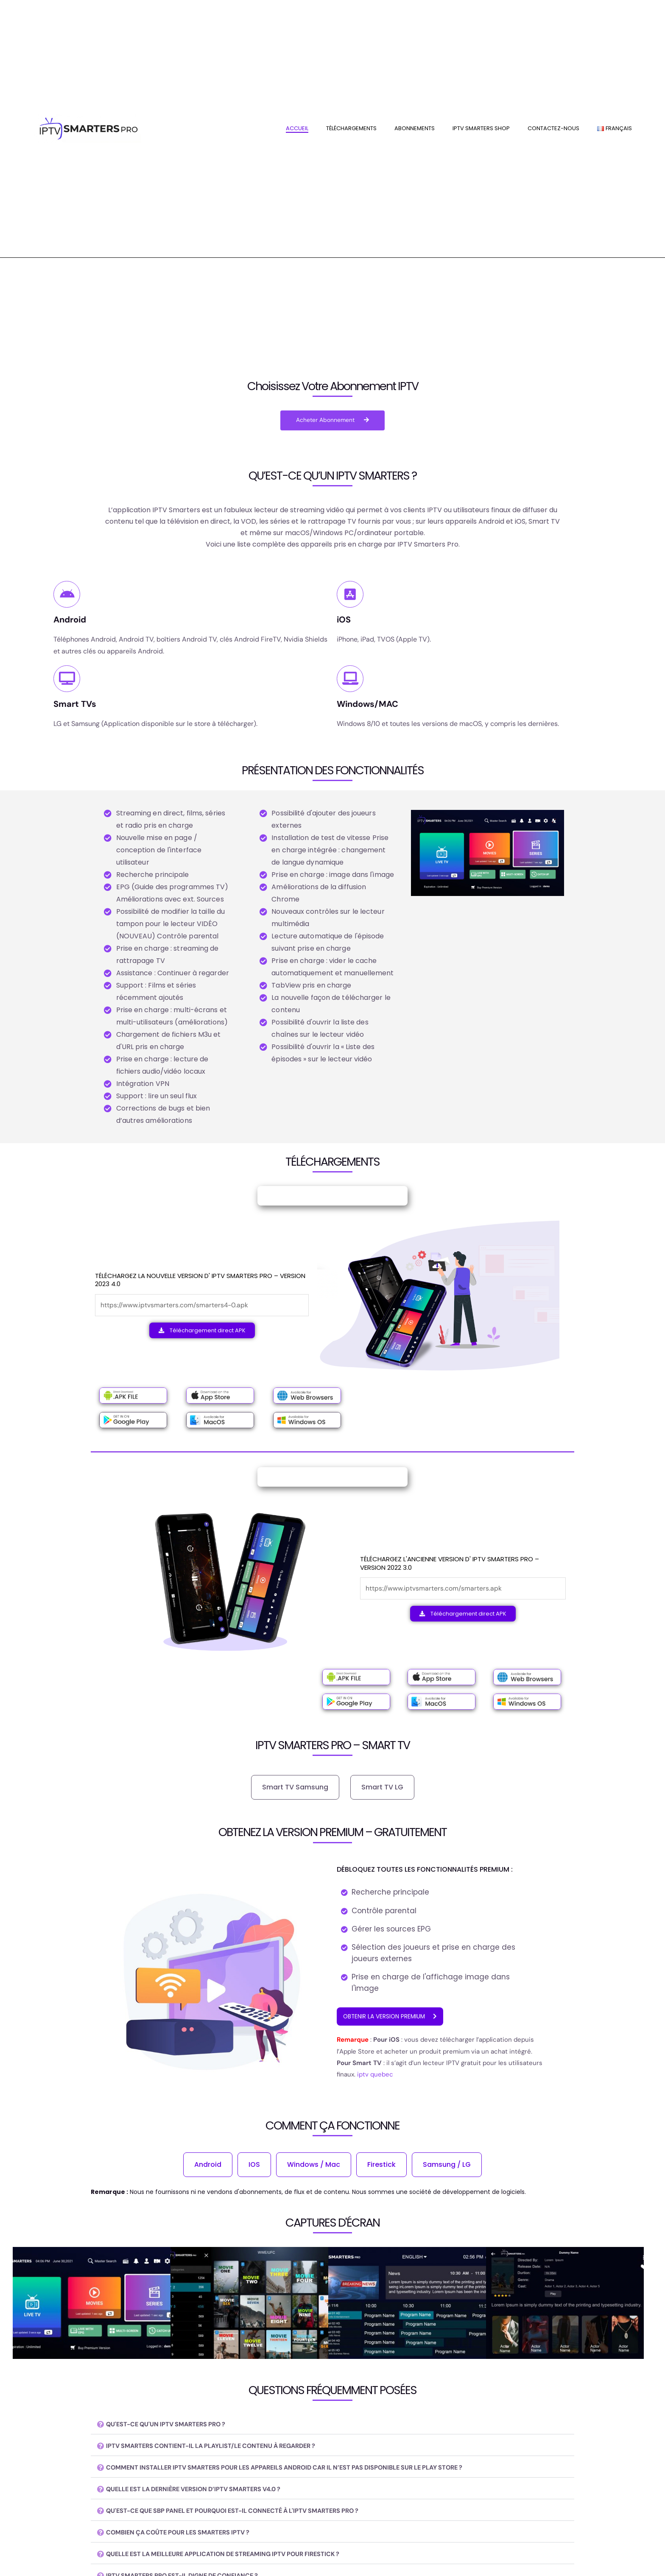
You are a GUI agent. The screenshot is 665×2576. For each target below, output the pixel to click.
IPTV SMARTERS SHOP (481, 128)
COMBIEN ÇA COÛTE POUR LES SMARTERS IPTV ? (186, 2533)
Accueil (297, 128)
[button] (332, 2426)
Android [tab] (207, 2165)
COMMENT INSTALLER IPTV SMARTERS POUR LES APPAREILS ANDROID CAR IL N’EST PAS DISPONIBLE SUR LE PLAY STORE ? (306, 2468)
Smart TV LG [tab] (382, 1788)
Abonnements (414, 128)
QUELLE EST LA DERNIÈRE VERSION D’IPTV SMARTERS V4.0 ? (204, 2490)
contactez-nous (553, 128)
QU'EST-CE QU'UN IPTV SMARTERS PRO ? (173, 2425)
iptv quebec (374, 2075)
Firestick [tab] (381, 2165)
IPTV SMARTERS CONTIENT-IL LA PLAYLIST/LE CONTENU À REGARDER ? (223, 2446)
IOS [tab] (254, 2165)
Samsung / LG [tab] (447, 2165)
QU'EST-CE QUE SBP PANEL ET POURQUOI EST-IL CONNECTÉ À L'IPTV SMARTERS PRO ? (248, 2511)
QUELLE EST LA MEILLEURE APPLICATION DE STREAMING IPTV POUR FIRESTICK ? (236, 2555)
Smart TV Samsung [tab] (295, 1788)
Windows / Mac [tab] (313, 2165)
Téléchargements (351, 128)
